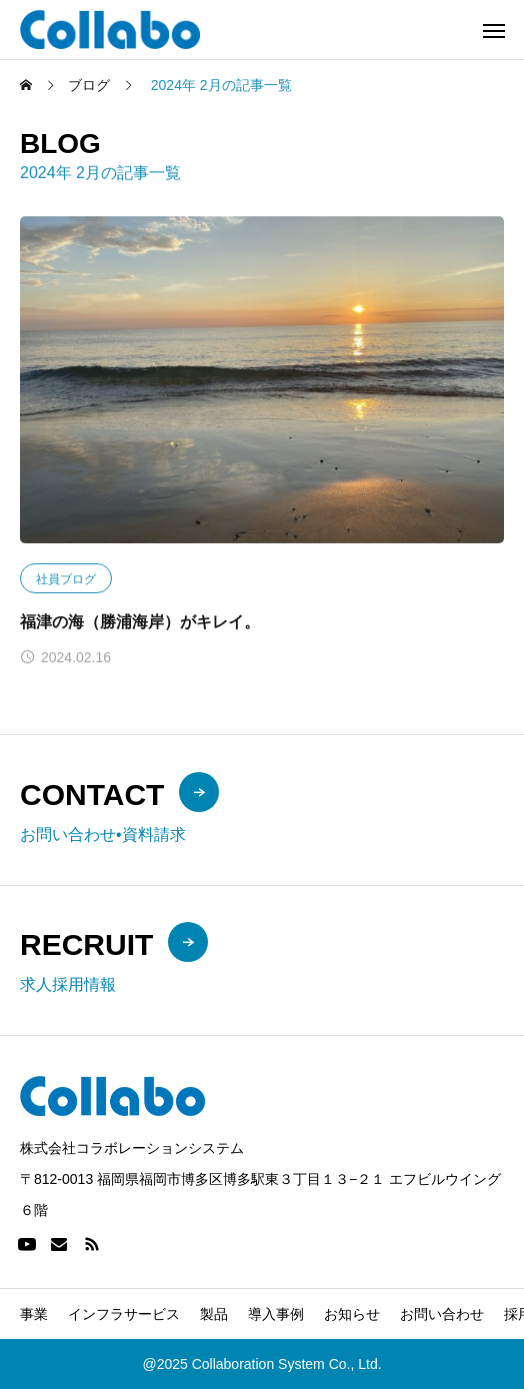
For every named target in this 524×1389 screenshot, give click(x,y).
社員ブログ (66, 579)
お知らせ (352, 1314)
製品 (214, 1314)
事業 (34, 1314)
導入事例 (276, 1314)
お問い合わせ (442, 1314)
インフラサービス (124, 1314)
